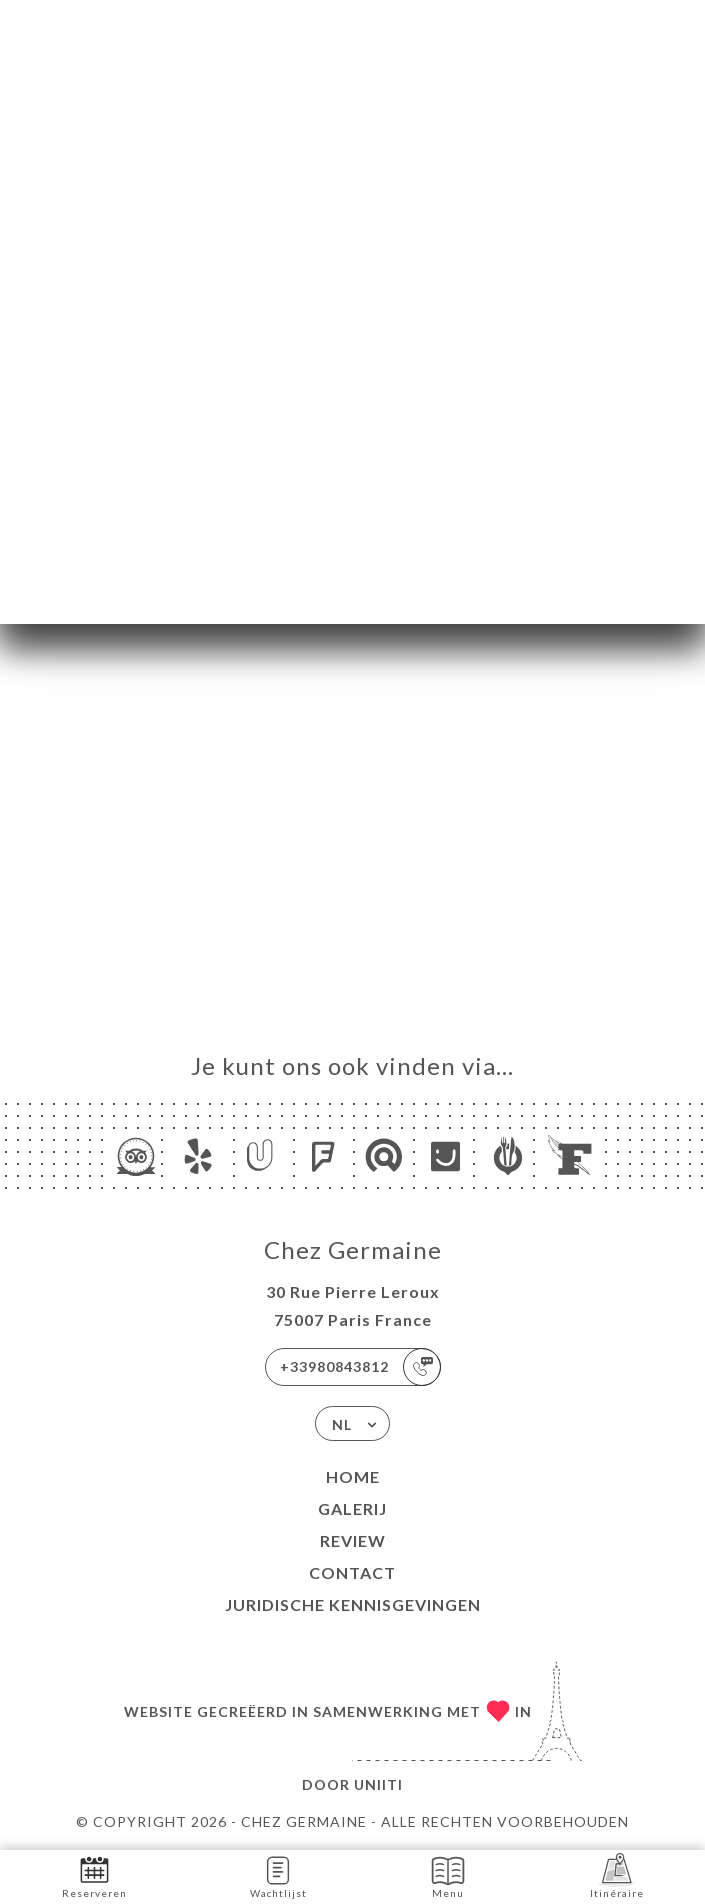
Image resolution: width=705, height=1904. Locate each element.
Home (353, 1476)
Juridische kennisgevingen (353, 1604)
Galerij (352, 1508)
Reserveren (94, 1875)
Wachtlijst (278, 1875)
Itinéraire (617, 1875)
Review (353, 1540)
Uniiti (378, 1784)
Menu (448, 1875)
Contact (352, 1572)
